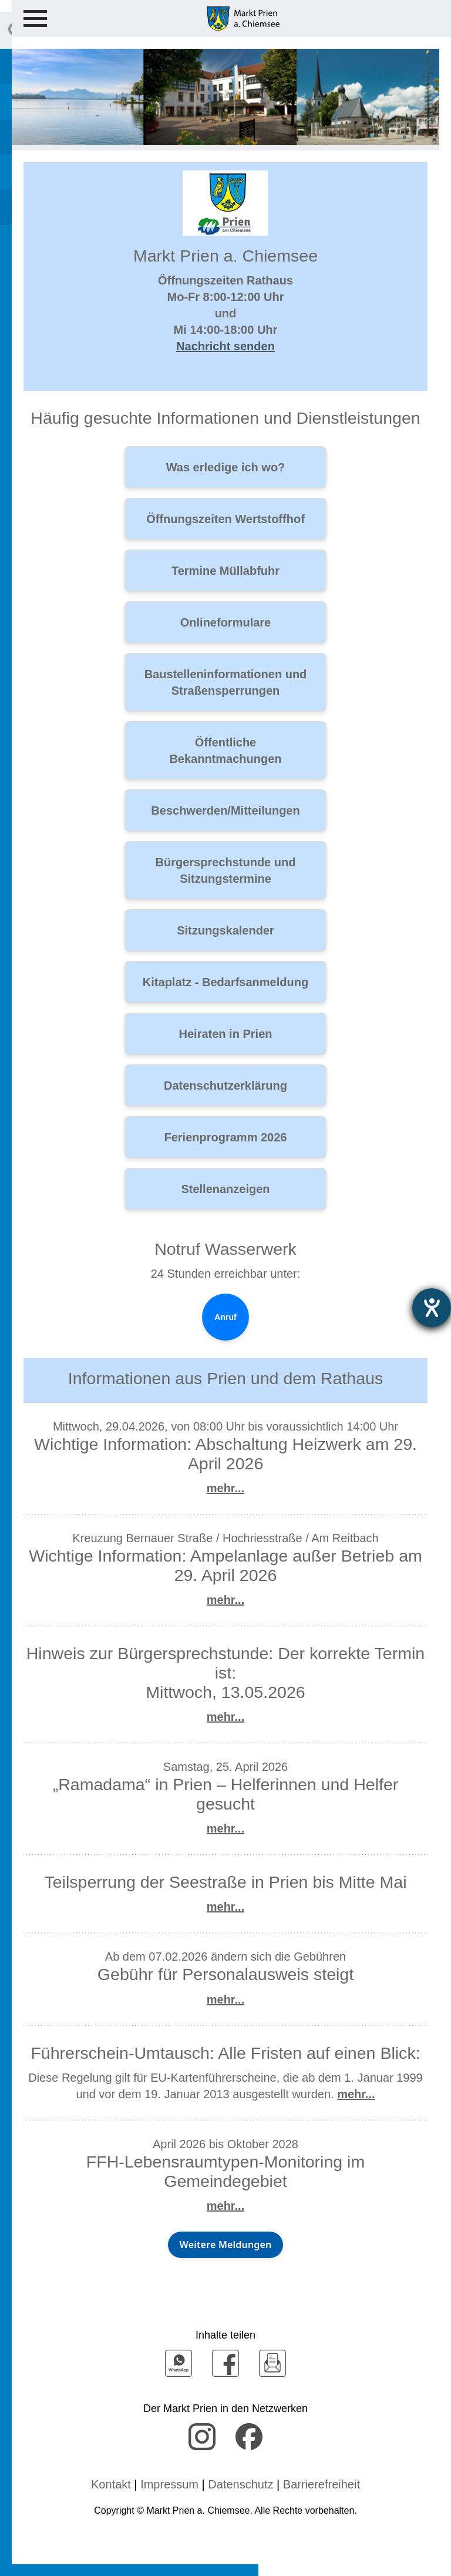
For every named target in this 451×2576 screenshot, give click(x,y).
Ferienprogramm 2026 (225, 1137)
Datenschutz (240, 2484)
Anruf (225, 1317)
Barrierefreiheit (321, 2484)
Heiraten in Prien (225, 1033)
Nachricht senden (225, 346)
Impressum (169, 2484)
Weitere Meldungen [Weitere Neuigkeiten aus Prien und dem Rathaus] (226, 2244)
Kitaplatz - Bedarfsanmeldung (225, 982)
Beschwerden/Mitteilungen (225, 810)
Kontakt (111, 2484)
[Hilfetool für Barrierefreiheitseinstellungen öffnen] (431, 1307)
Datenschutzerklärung (225, 1085)
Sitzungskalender (225, 930)
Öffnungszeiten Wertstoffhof (225, 518)
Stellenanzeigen (225, 1189)
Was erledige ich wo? (225, 467)
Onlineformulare (225, 622)
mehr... (225, 1488)
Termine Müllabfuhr (225, 570)
